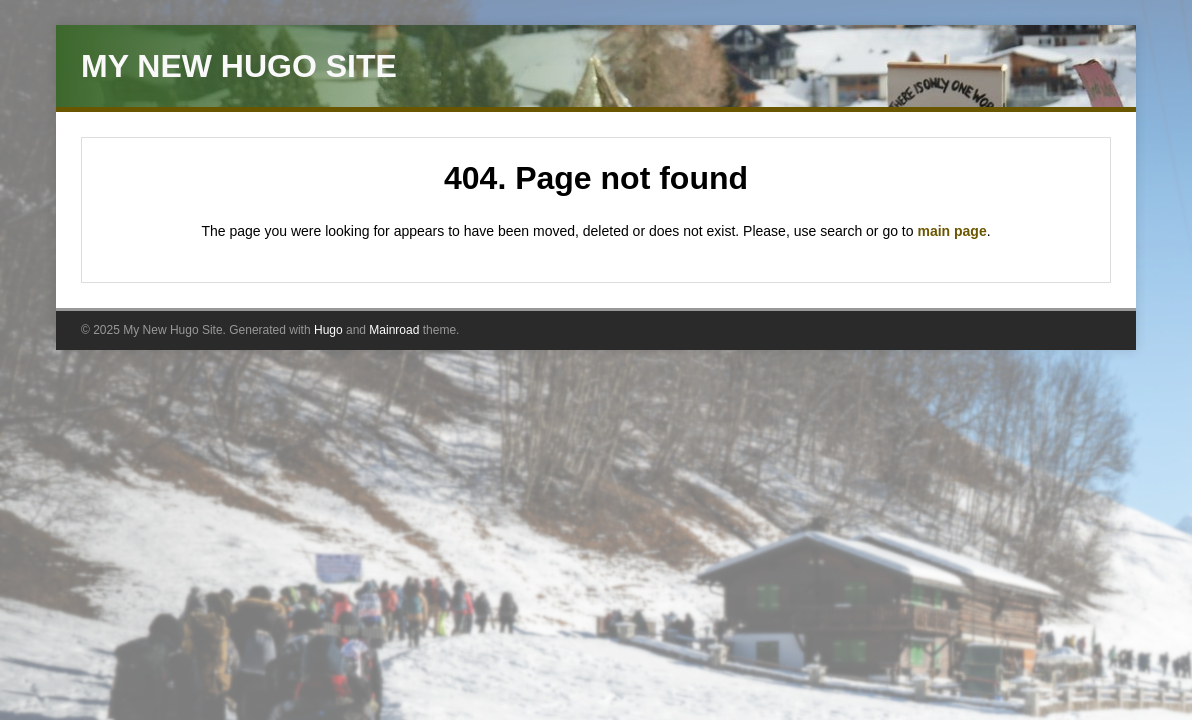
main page (951, 231)
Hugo (328, 330)
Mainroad (394, 330)
